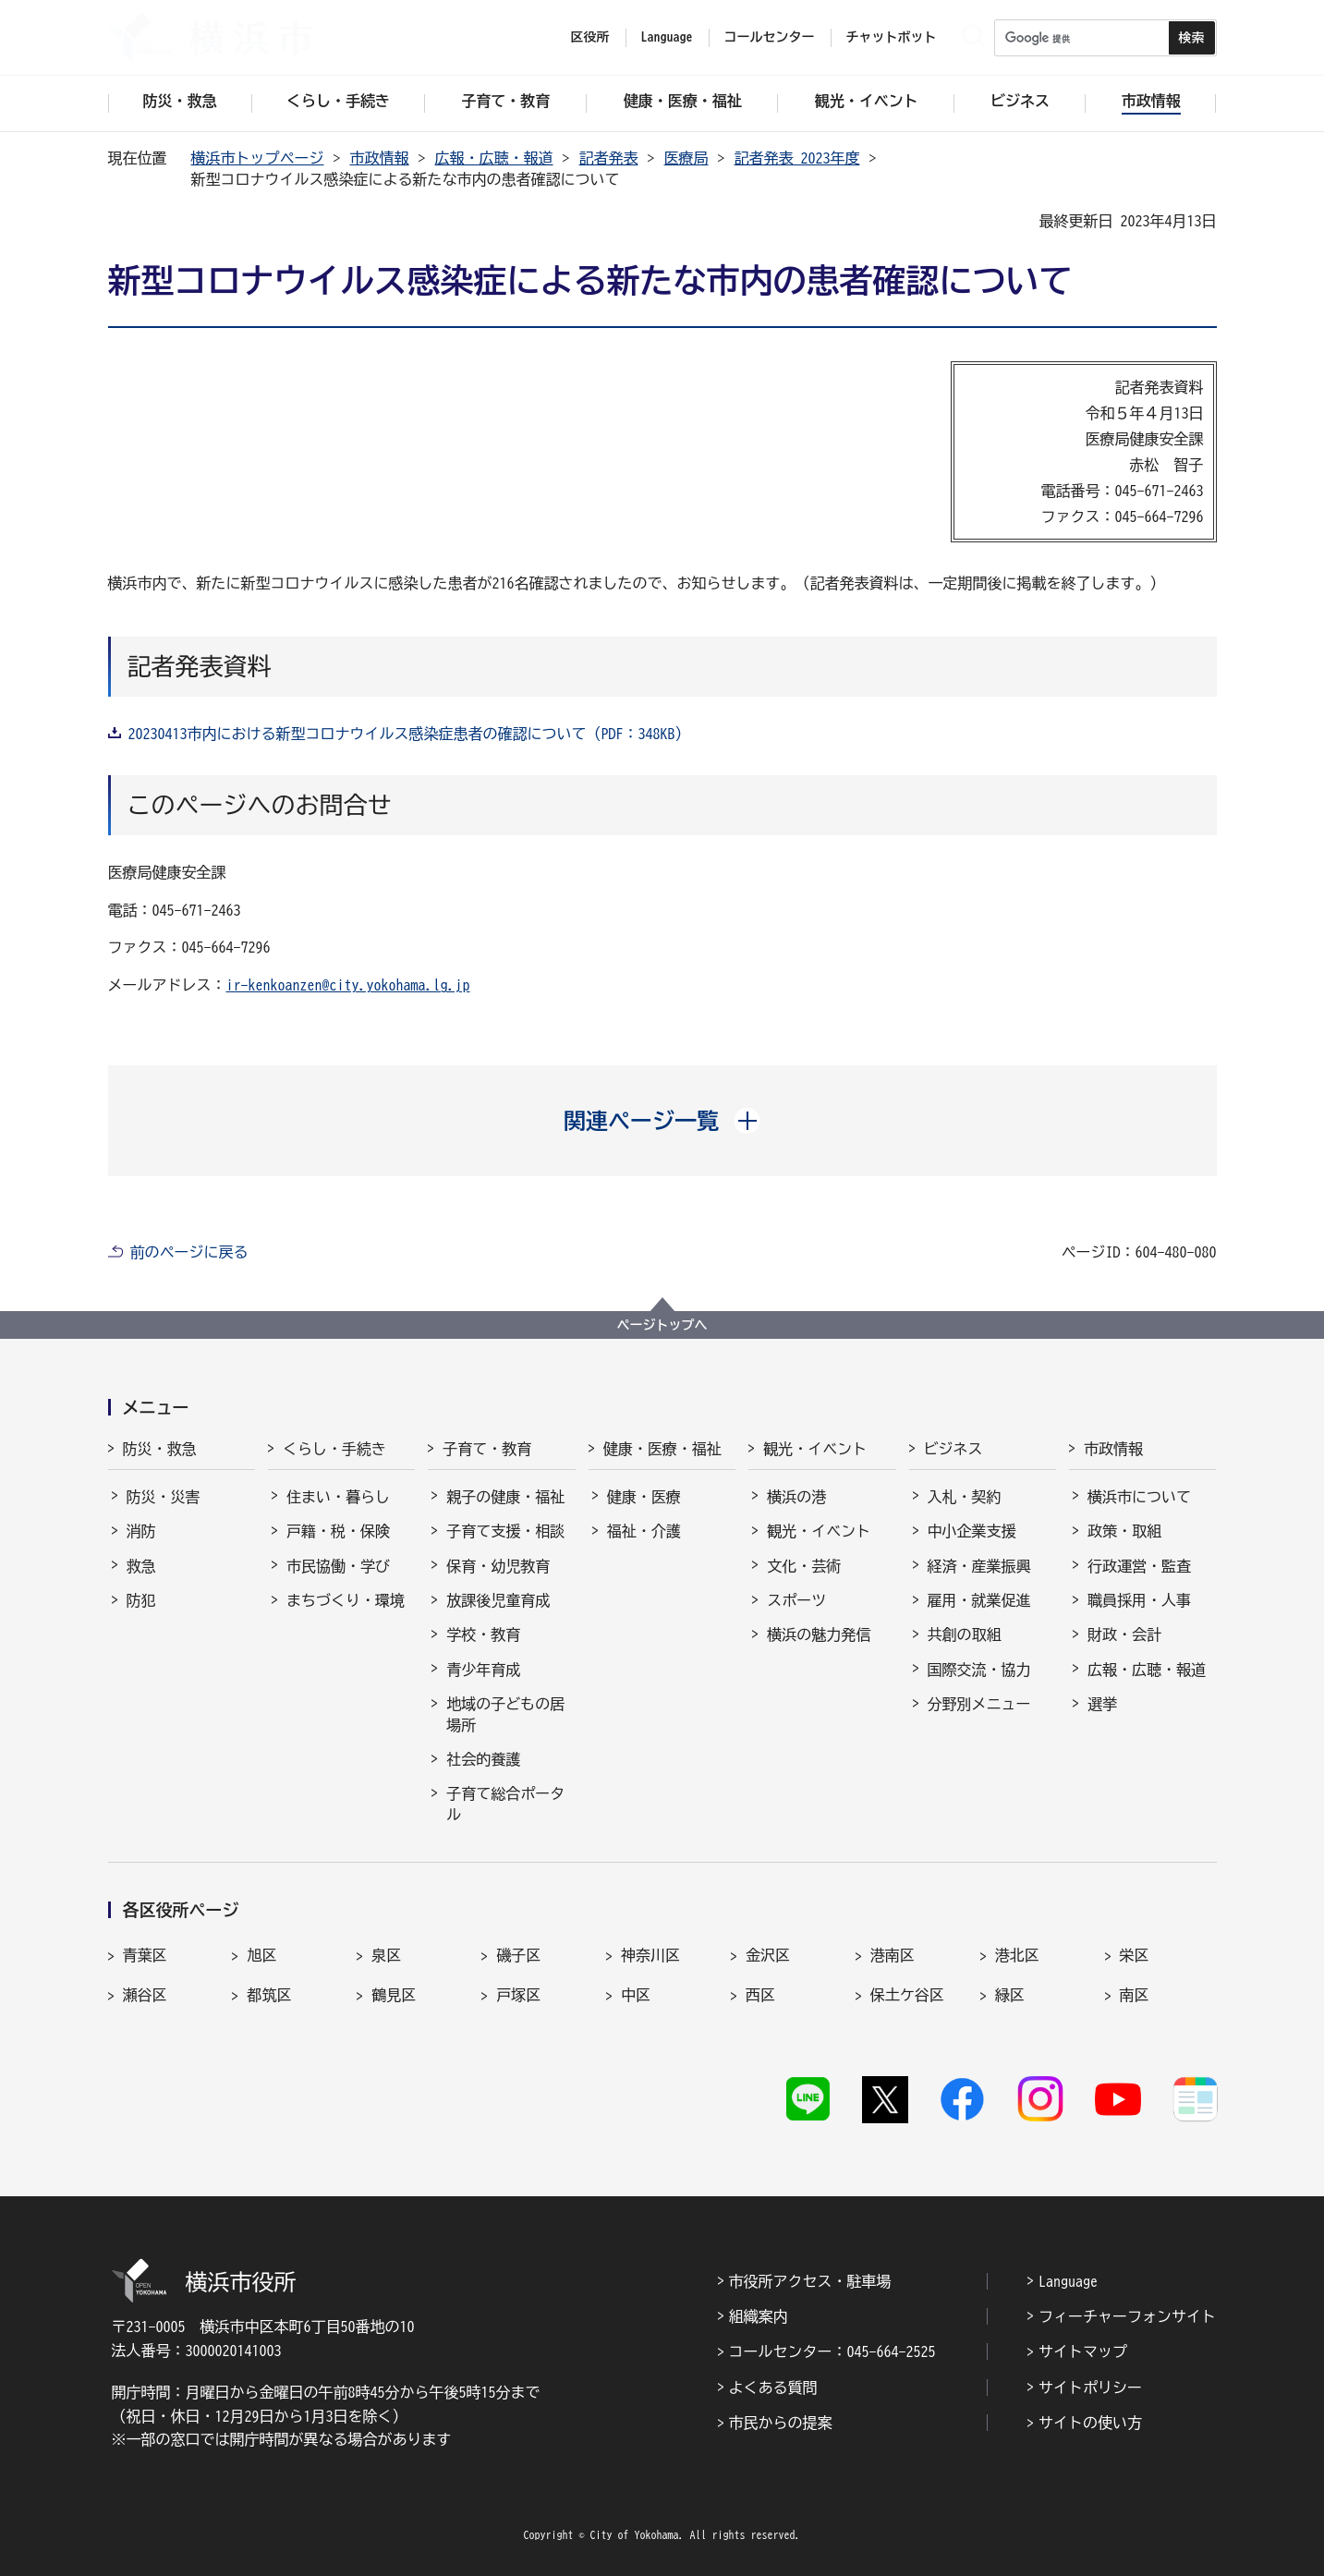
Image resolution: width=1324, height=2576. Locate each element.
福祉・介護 (644, 1531)
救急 (141, 1566)
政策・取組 (1124, 1531)
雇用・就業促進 (979, 1600)
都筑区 (269, 1994)
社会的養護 (483, 1759)
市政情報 (379, 158)
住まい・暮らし (338, 1496)
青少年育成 (483, 1669)
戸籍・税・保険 (338, 1531)
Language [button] (667, 36)
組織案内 (758, 2316)
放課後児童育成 (498, 1600)
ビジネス (953, 1448)
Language (1068, 2281)
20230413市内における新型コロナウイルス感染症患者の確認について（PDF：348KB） (409, 733)
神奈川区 (650, 1955)
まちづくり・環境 (345, 1600)
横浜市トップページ (257, 158)
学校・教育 (483, 1634)
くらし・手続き (334, 1448)
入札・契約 (965, 1496)
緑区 (1010, 1994)
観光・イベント (815, 1448)
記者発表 (608, 158)
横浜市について (1139, 1496)
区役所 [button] (590, 36)
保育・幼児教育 (498, 1566)
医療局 (686, 158)
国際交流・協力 (979, 1669)
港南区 (892, 1955)
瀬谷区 (145, 1994)
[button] (662, 1121)
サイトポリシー (1090, 2387)
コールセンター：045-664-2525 (832, 2351)
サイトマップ (1083, 2351)
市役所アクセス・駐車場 (810, 2281)
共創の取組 (965, 1634)
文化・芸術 (804, 1566)
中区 (635, 1994)
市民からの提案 (780, 2422)
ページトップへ (662, 1324)
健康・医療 (644, 1496)
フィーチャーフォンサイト (1127, 2316)
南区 (1134, 1994)
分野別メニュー (979, 1703)
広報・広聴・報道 (494, 158)
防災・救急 (160, 1448)
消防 (141, 1531)
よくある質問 (773, 2387)
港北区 (1017, 1955)
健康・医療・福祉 (662, 1448)
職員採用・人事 (1139, 1600)
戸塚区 (518, 1994)
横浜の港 (796, 1496)
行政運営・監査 (1139, 1566)
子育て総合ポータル (505, 1803)
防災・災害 (163, 1496)
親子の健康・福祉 (505, 1496)
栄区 (1134, 1955)
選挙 (1102, 1703)
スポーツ (796, 1600)
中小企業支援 (972, 1531)
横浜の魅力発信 (818, 1634)
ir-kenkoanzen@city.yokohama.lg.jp (348, 985)
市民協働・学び (338, 1566)
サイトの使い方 (1090, 2422)
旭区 (261, 1955)
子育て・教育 (487, 1448)
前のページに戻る (189, 1252)
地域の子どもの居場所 (505, 1714)
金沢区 (768, 1955)
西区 (760, 1994)
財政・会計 (1124, 1634)
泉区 (386, 1955)
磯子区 (518, 1955)
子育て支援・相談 (505, 1531)
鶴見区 (393, 1994)
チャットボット (891, 36)
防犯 (141, 1600)
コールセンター (769, 36)
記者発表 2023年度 (797, 158)
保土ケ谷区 (907, 1994)
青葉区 (145, 1955)
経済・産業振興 (979, 1566)
